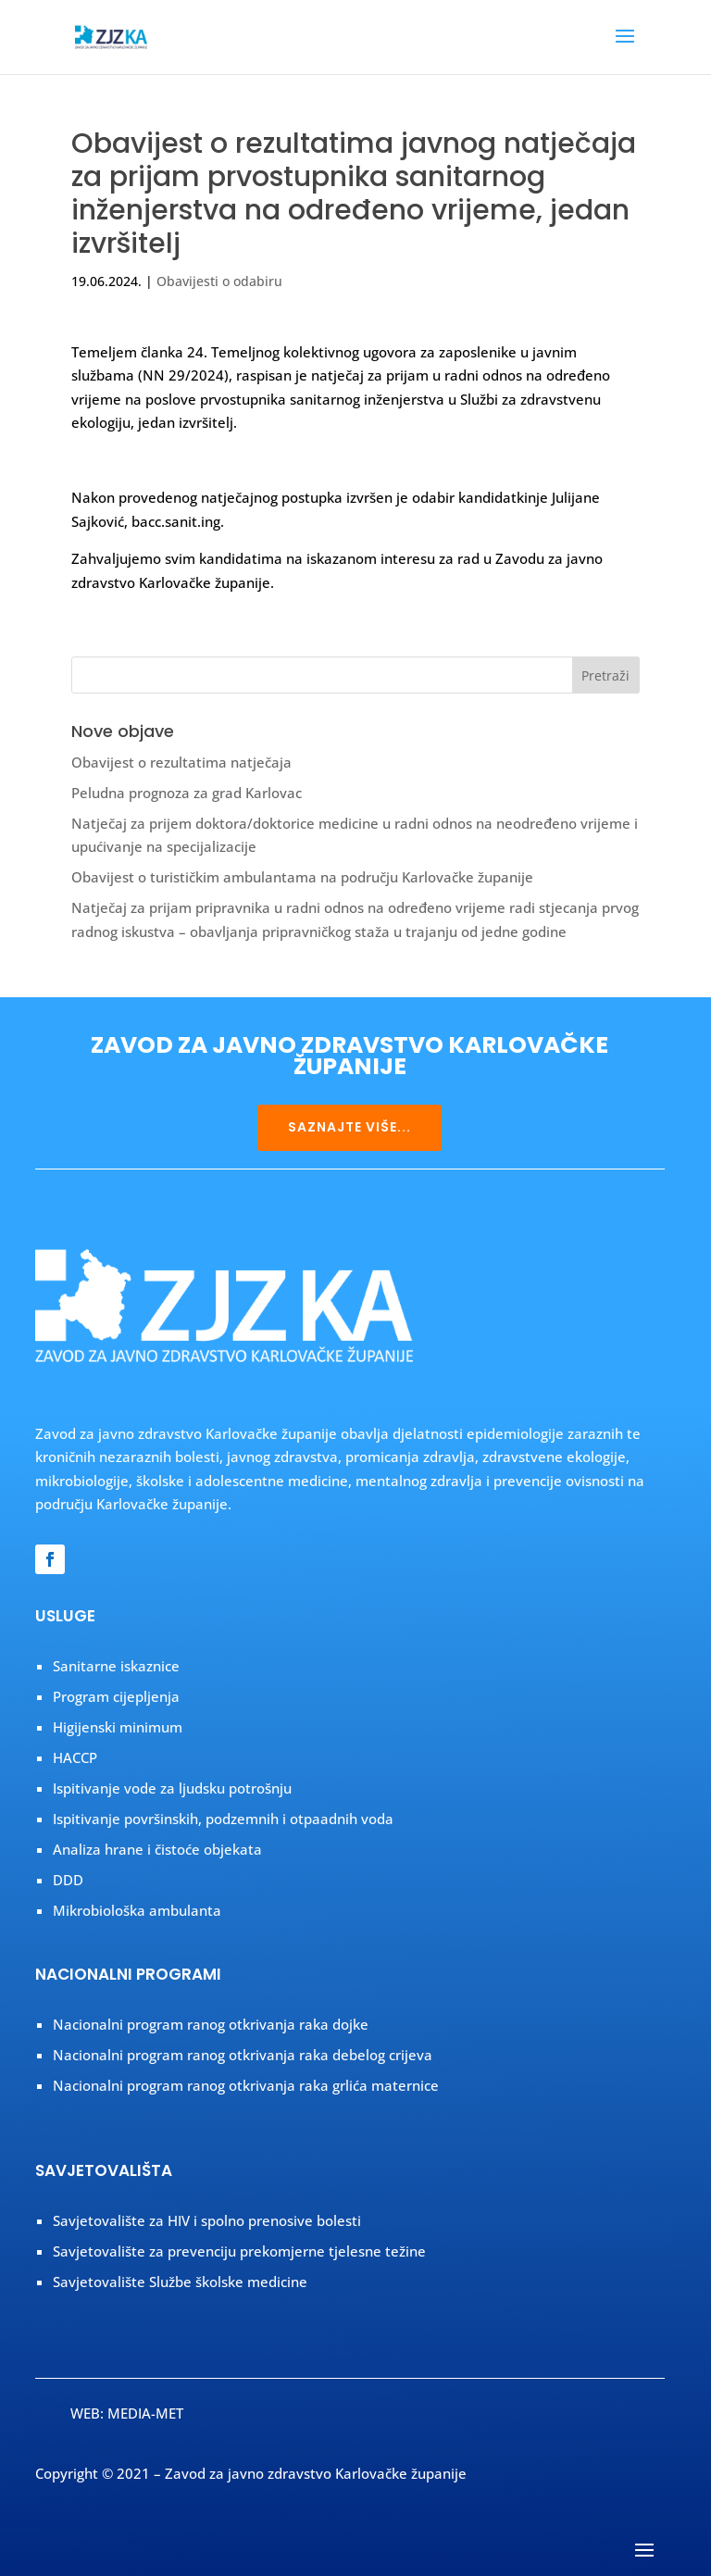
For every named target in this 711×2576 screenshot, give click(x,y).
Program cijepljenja (116, 1696)
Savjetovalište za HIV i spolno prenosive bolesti (207, 2220)
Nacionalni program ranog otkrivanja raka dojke (210, 2024)
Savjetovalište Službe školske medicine (180, 2281)
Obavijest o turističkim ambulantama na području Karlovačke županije (302, 877)
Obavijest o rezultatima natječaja (181, 762)
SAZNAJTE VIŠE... (349, 1127)
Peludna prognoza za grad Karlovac (186, 792)
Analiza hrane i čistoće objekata (157, 1849)
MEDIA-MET (145, 2413)
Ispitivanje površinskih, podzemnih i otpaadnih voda (223, 1818)
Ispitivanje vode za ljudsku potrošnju (172, 1788)
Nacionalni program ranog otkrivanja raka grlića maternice (246, 2085)
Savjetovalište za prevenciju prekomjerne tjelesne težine (239, 2251)
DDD (68, 1879)
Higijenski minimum (117, 1727)
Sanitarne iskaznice (116, 1666)
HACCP (75, 1757)
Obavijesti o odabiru (219, 281)
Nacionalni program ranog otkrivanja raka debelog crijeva (242, 2054)
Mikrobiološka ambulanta (137, 1910)
